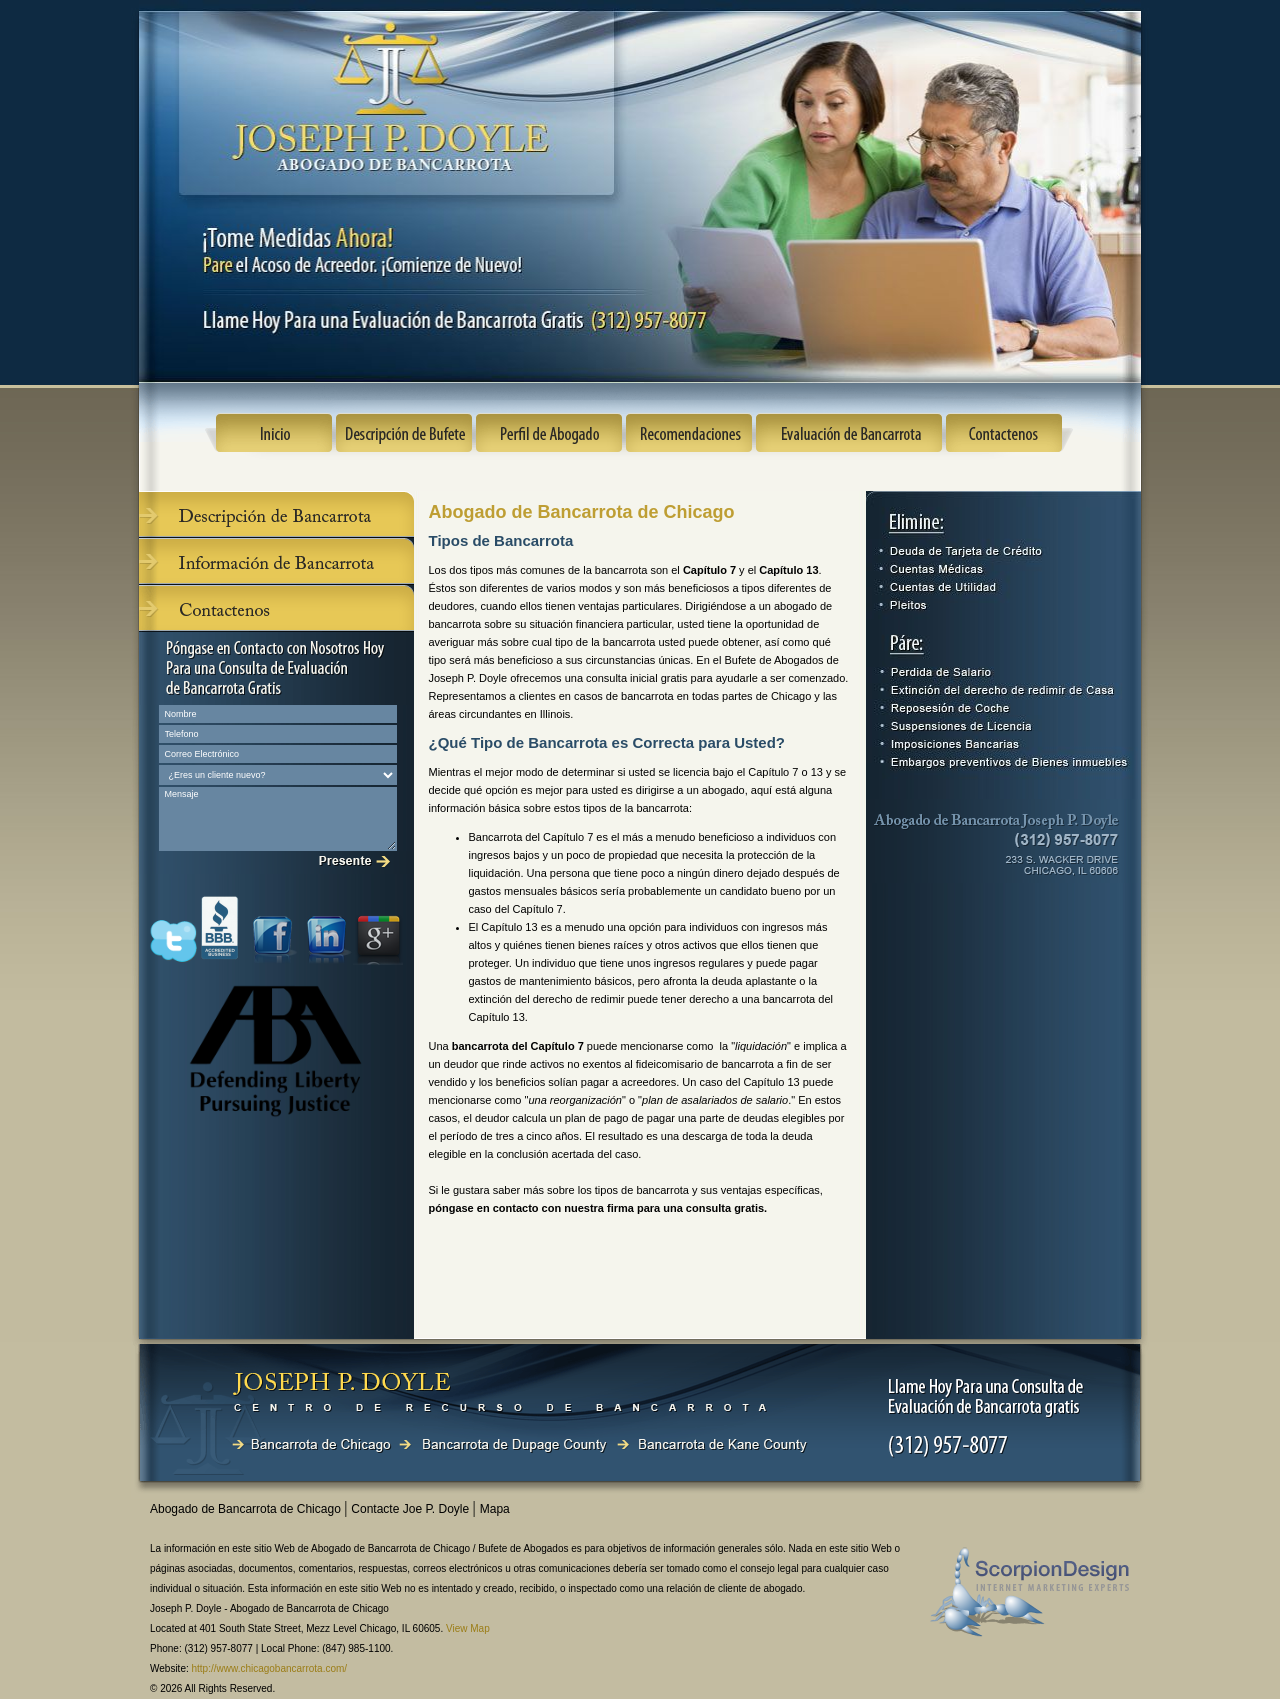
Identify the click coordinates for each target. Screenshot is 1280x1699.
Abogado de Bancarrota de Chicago (247, 1509)
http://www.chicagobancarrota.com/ (270, 1668)
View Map (468, 1628)
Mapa (495, 1509)
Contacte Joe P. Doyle (411, 1509)
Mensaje (278, 819)
